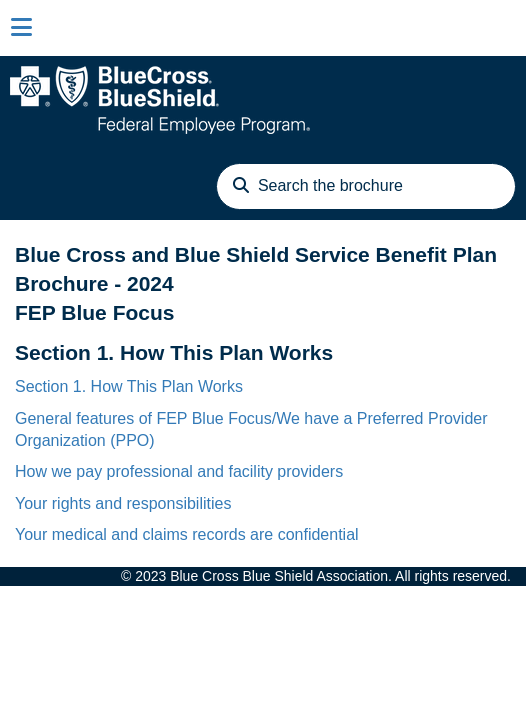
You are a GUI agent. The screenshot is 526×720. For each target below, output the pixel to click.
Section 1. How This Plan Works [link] (129, 386)
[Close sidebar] (21, 28)
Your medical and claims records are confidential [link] (187, 534)
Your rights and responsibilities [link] (123, 503)
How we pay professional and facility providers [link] (179, 471)
